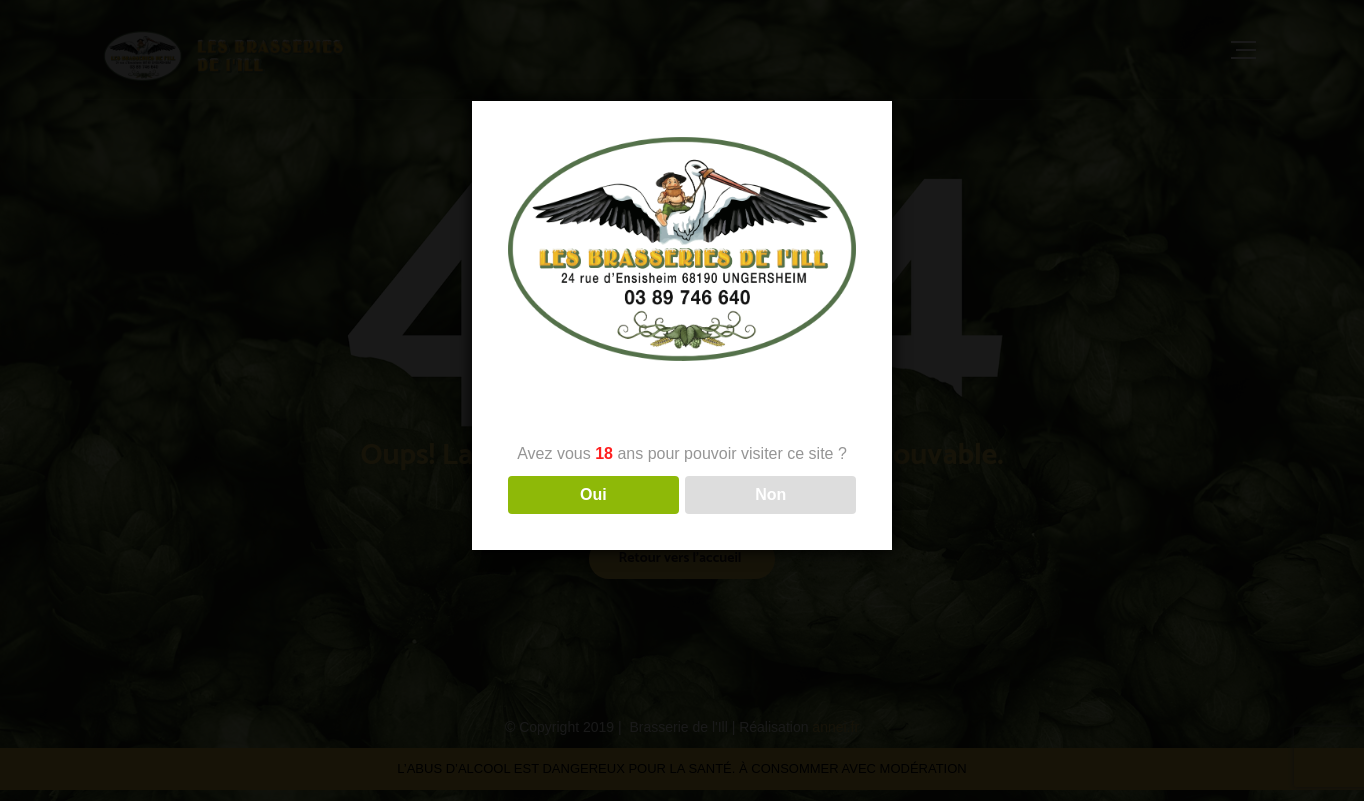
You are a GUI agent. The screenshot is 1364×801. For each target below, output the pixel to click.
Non (770, 494)
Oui (593, 494)
